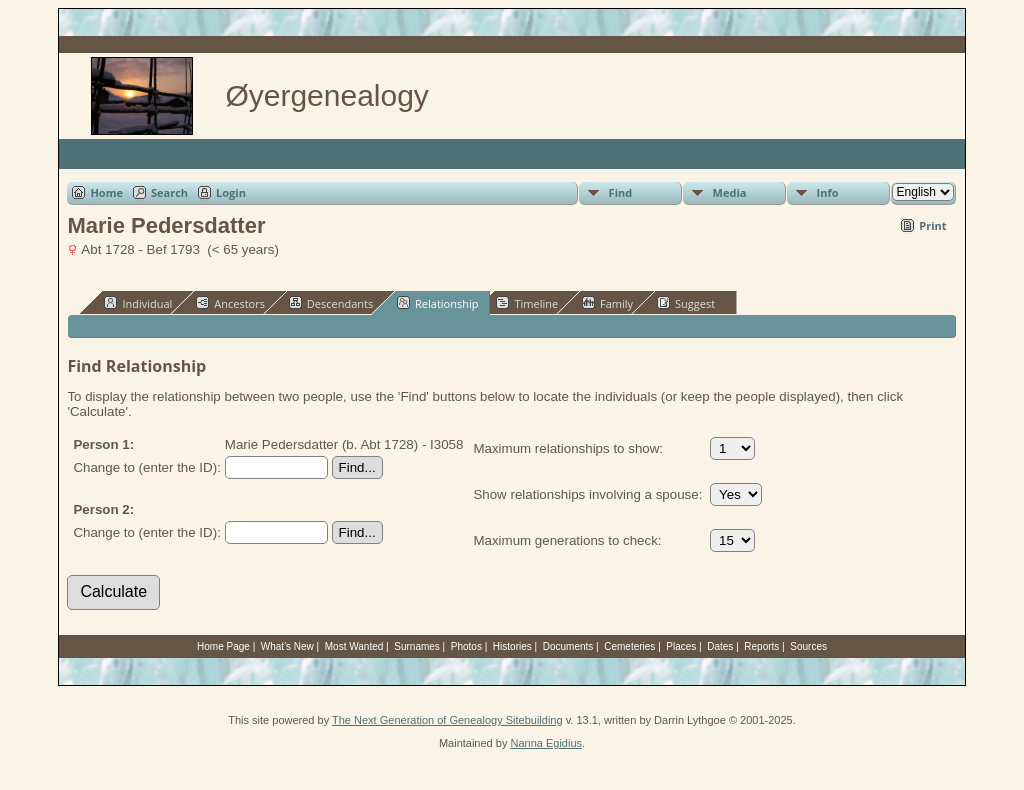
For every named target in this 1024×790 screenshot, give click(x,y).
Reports (761, 646)
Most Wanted (354, 646)
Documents (568, 646)
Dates (720, 646)
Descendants (331, 303)
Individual (138, 303)
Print (932, 225)
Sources (808, 646)
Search (169, 192)
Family (607, 303)
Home (106, 192)
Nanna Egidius (546, 743)
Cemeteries (629, 646)
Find (621, 192)
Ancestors (230, 303)
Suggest (686, 303)
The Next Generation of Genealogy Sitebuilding (447, 720)
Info (828, 192)
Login (231, 192)
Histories (512, 646)
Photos (466, 646)
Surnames (417, 646)
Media (730, 192)
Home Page (223, 646)
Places (681, 646)
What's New (287, 646)
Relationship (437, 303)
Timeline (527, 303)
